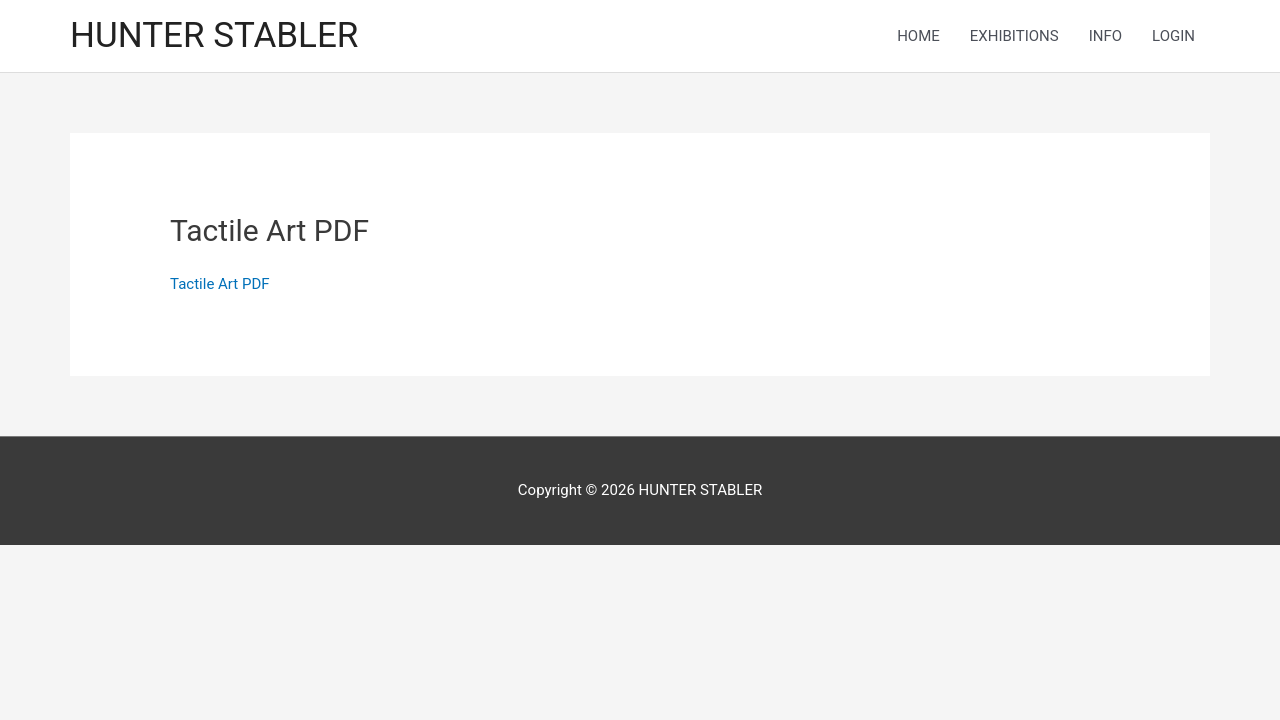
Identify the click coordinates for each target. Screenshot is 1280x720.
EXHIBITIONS (1014, 36)
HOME (918, 36)
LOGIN (1173, 36)
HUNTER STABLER (214, 35)
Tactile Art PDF (219, 284)
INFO (1105, 36)
